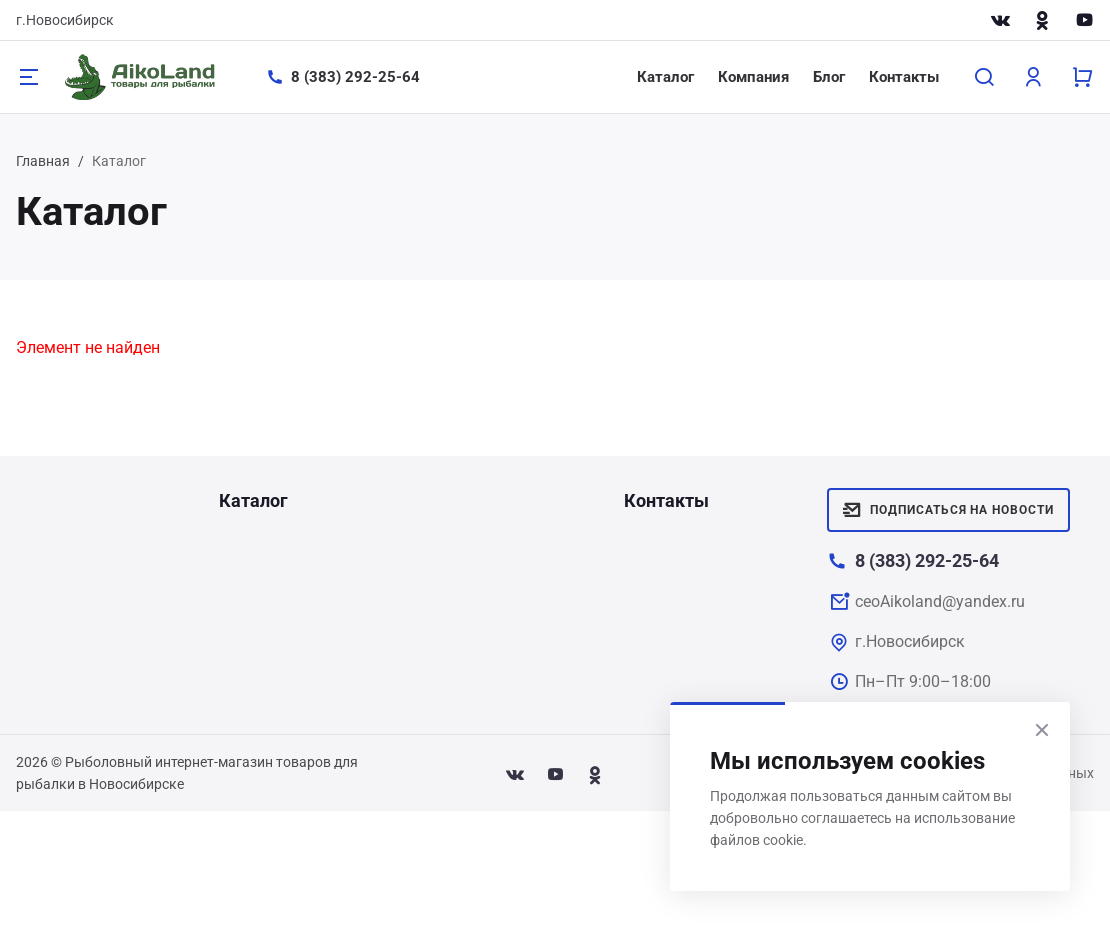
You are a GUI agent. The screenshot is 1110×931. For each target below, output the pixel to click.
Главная (43, 161)
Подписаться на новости (948, 510)
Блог (829, 77)
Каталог (665, 77)
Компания (753, 77)
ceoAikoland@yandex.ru (940, 601)
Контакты (904, 77)
